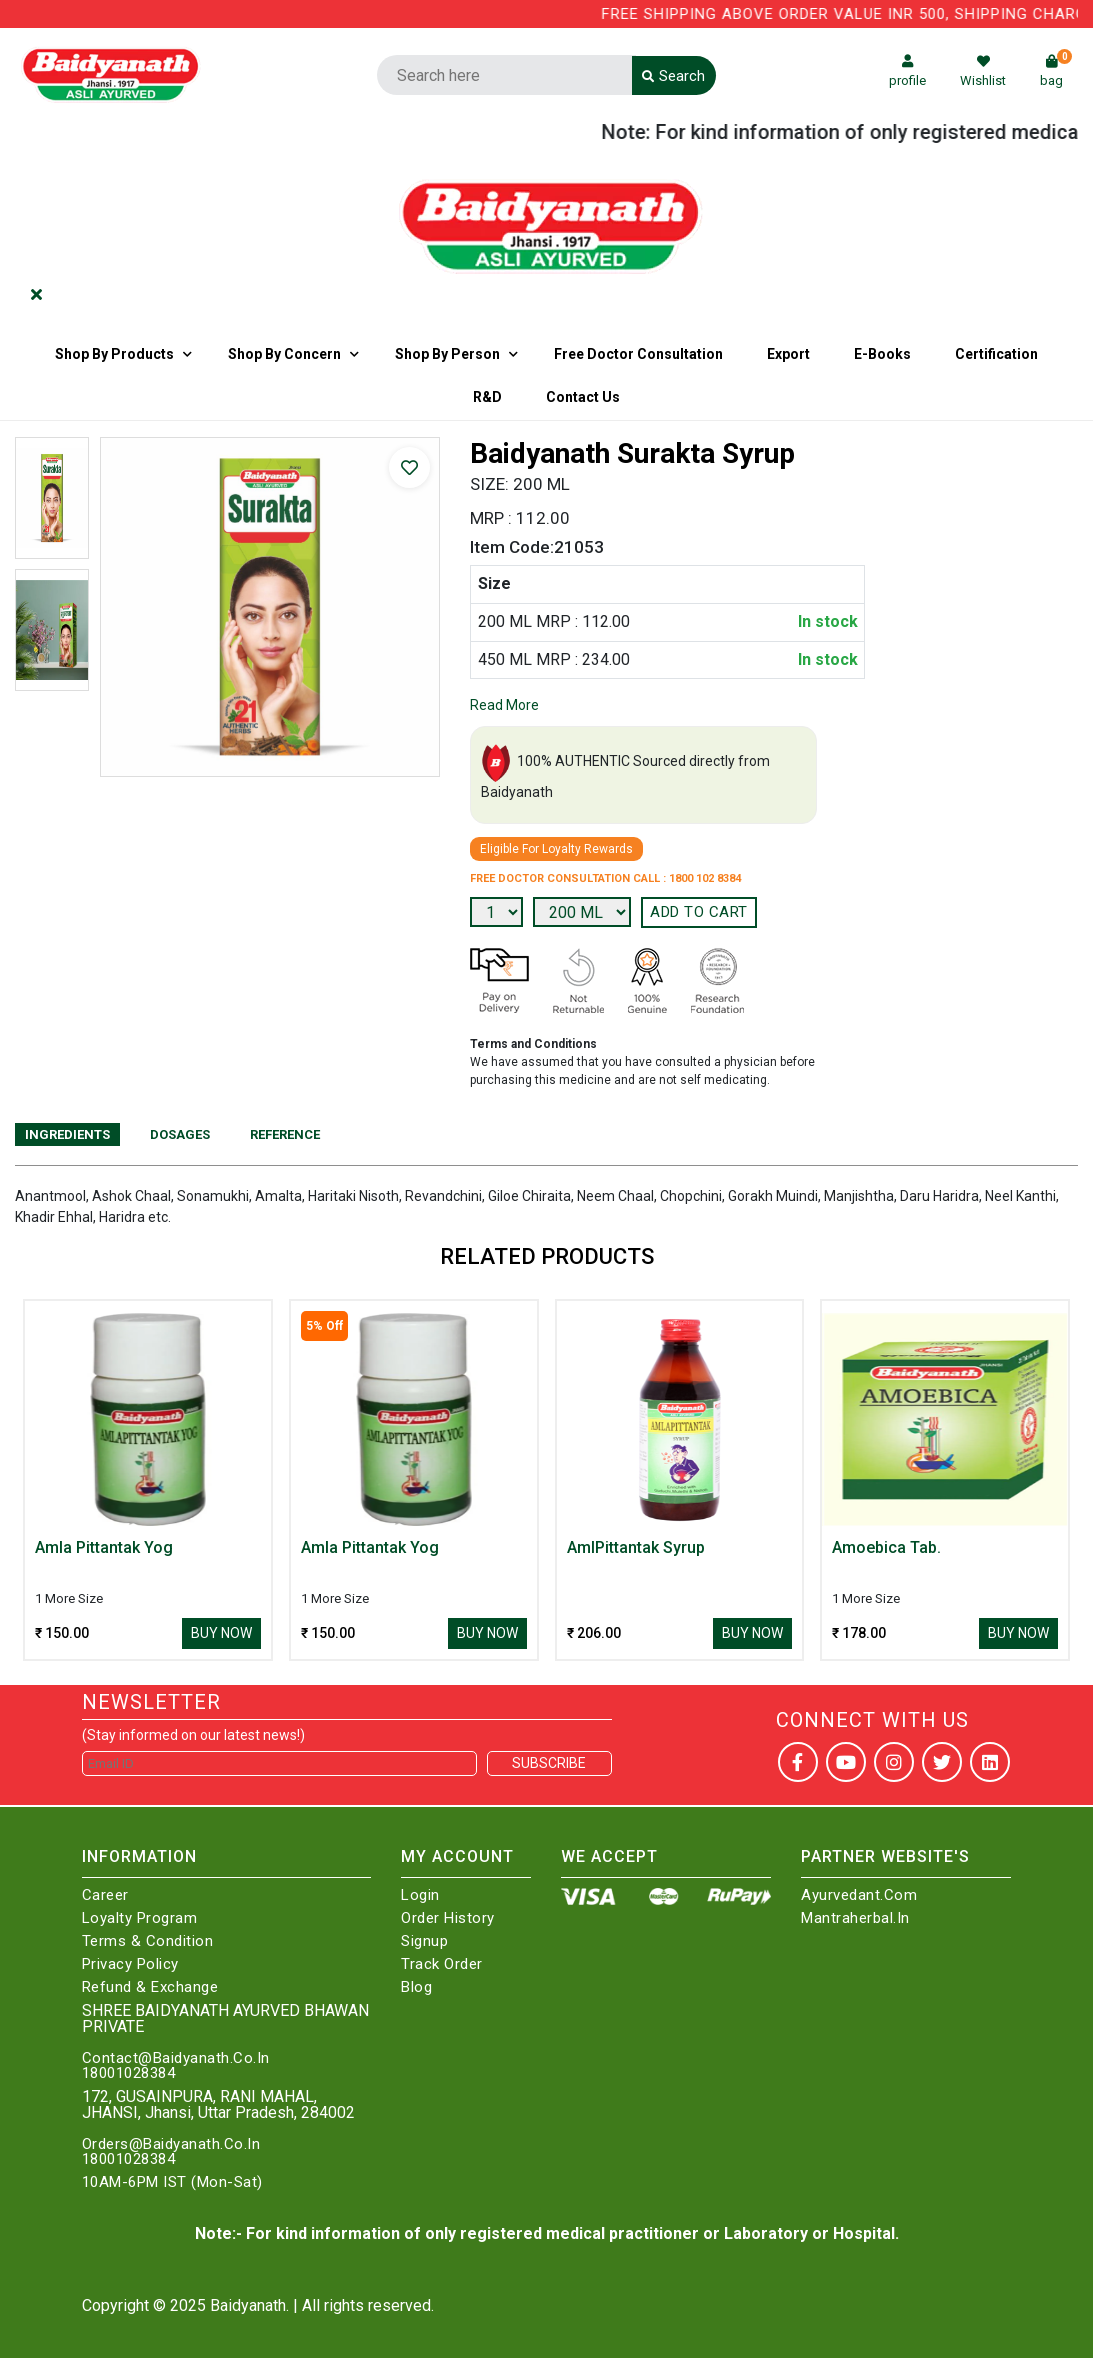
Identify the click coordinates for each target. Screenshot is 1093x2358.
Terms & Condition (148, 1941)
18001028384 (129, 2073)
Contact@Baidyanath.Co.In (176, 2058)
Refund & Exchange (150, 1987)
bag (1056, 71)
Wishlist (983, 71)
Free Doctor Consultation (638, 354)
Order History (448, 1918)
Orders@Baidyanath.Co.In (171, 2144)
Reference (285, 1134)
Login (420, 1895)
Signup (424, 1941)
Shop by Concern (284, 354)
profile (907, 71)
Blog (416, 1987)
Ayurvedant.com (859, 1895)
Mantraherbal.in (855, 1918)
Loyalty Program (140, 1918)
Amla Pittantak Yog (104, 1547)
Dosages (180, 1134)
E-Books (882, 354)
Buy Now (221, 1633)
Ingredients (67, 1134)
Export (788, 354)
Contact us (583, 397)
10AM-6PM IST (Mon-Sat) (172, 2182)
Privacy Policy (130, 1964)
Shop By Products (114, 354)
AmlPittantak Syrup (636, 1547)
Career (105, 1895)
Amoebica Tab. (886, 1547)
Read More (504, 705)
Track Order (442, 1964)
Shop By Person (447, 354)
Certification (996, 354)
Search (673, 76)
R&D (487, 397)
